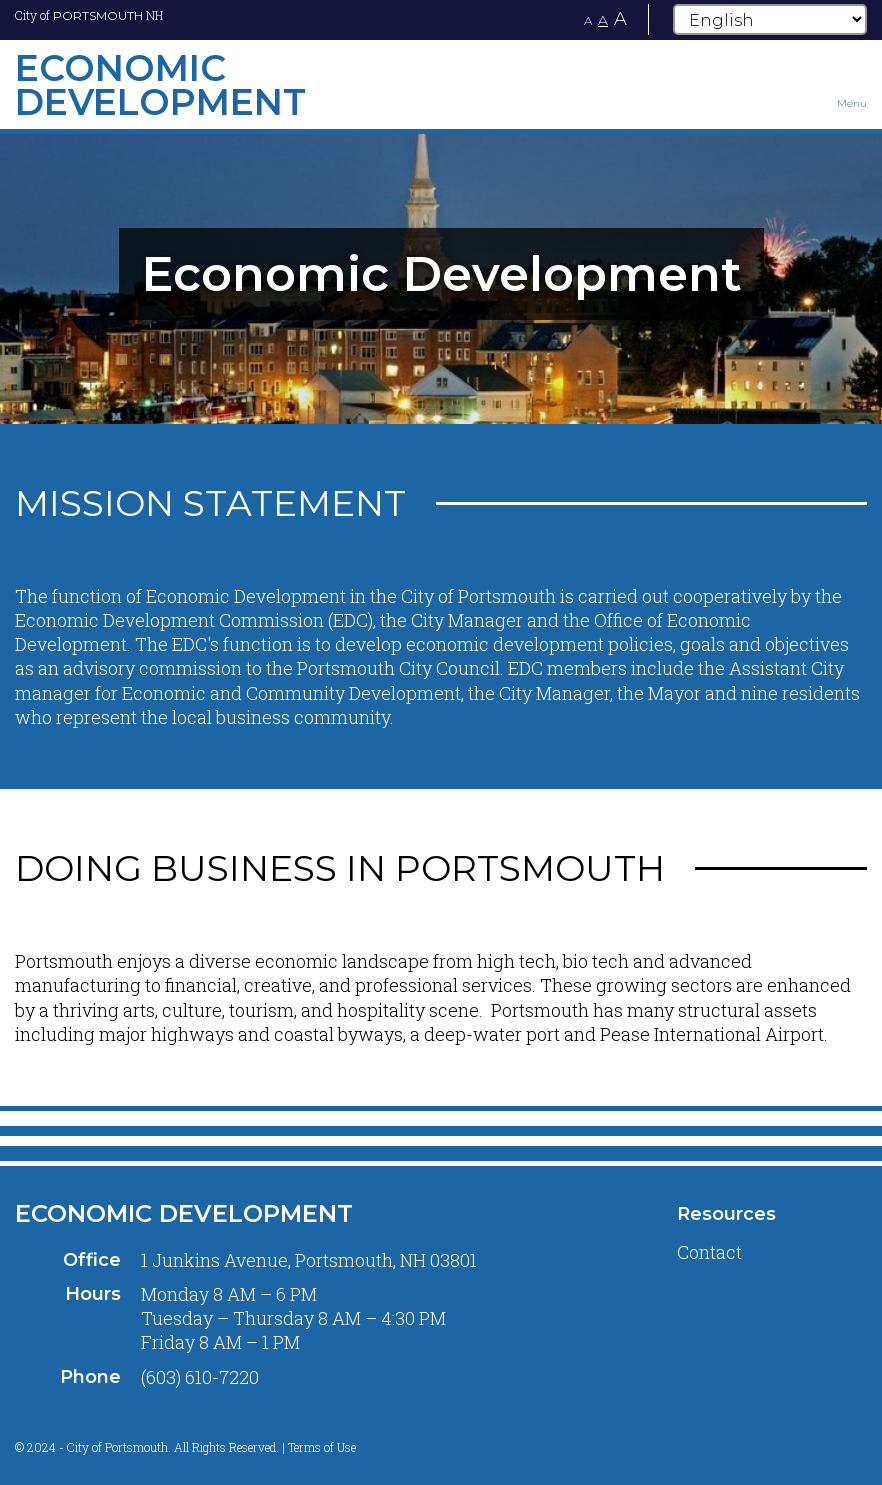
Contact (709, 1252)
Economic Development (184, 1213)
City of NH (89, 15)
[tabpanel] (441, 274)
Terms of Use (322, 1447)
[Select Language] (770, 19)
